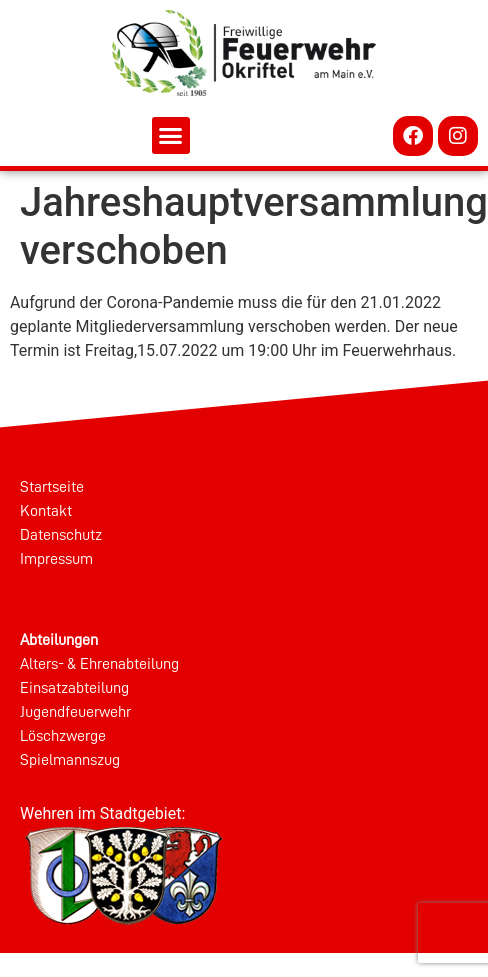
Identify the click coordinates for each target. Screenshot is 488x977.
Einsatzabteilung (74, 688)
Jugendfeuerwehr (75, 712)
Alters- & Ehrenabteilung (99, 664)
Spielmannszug (70, 760)
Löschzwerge (63, 736)
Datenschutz (61, 535)
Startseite (52, 487)
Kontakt (46, 511)
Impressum (56, 559)
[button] (171, 136)
